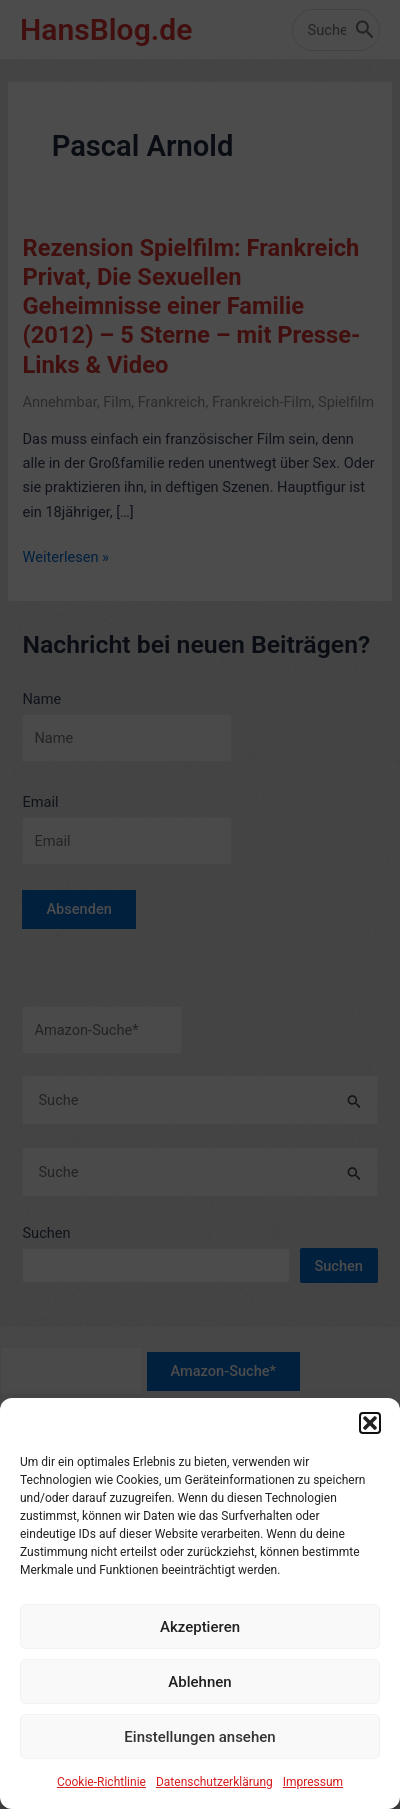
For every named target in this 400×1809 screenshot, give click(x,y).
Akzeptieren (200, 1645)
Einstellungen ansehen (199, 1755)
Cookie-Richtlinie (101, 1800)
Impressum (313, 1800)
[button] (370, 1441)
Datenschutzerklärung (214, 1800)
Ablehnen (199, 1700)
